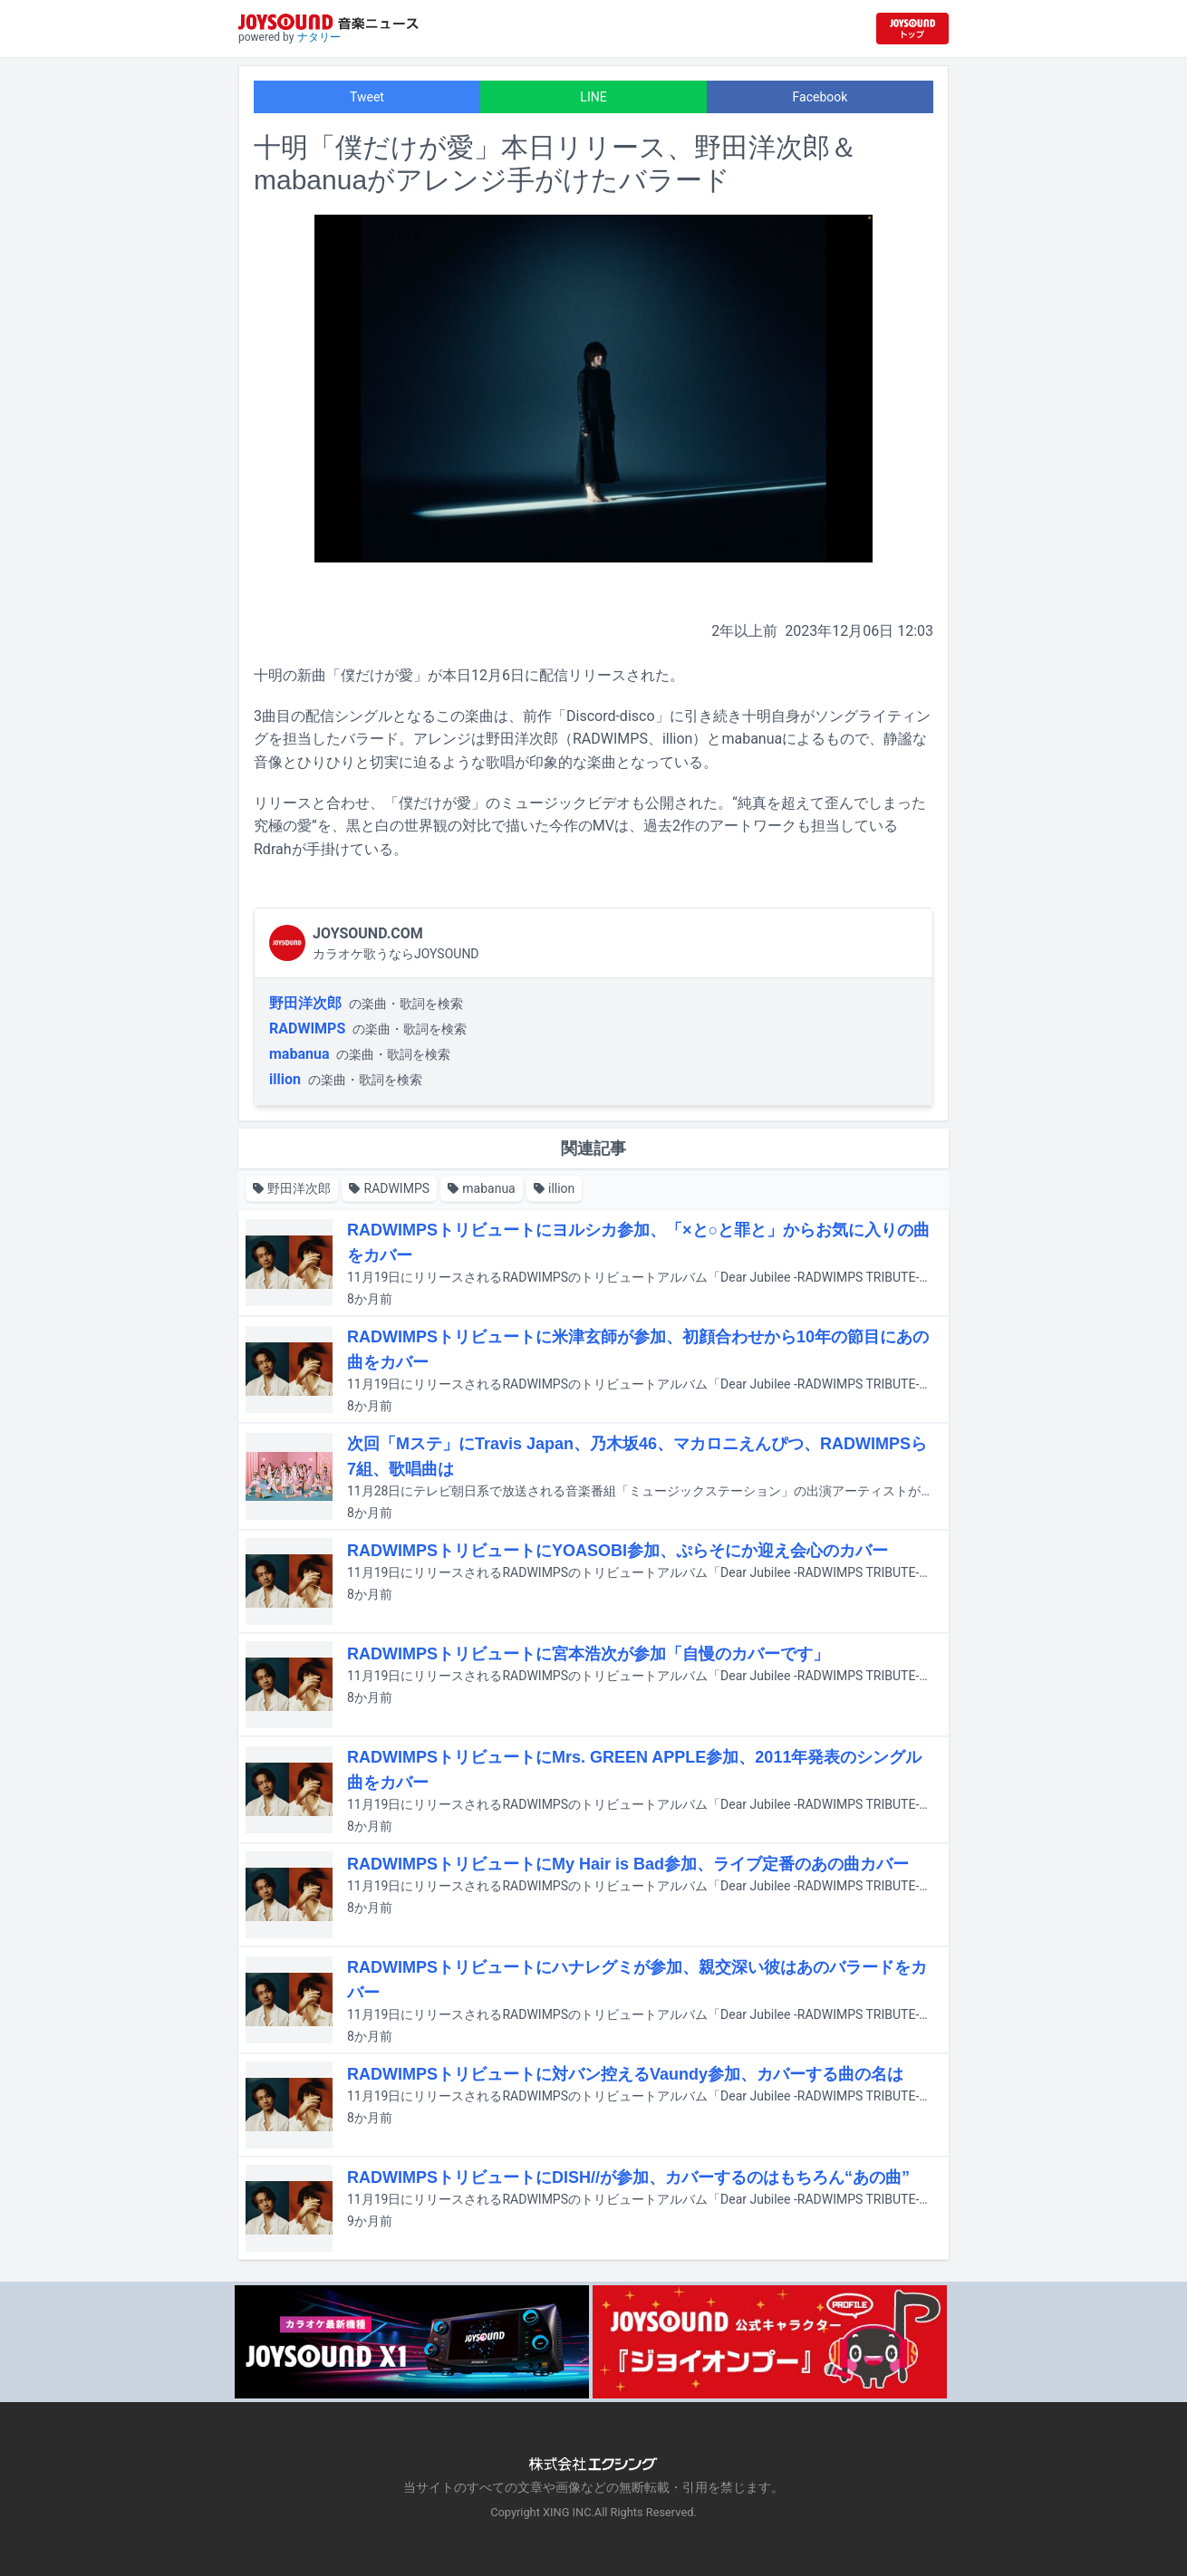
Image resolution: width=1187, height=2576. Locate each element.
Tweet (367, 97)
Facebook (820, 97)
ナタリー (319, 37)
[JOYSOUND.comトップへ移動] (912, 28)
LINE (593, 97)
